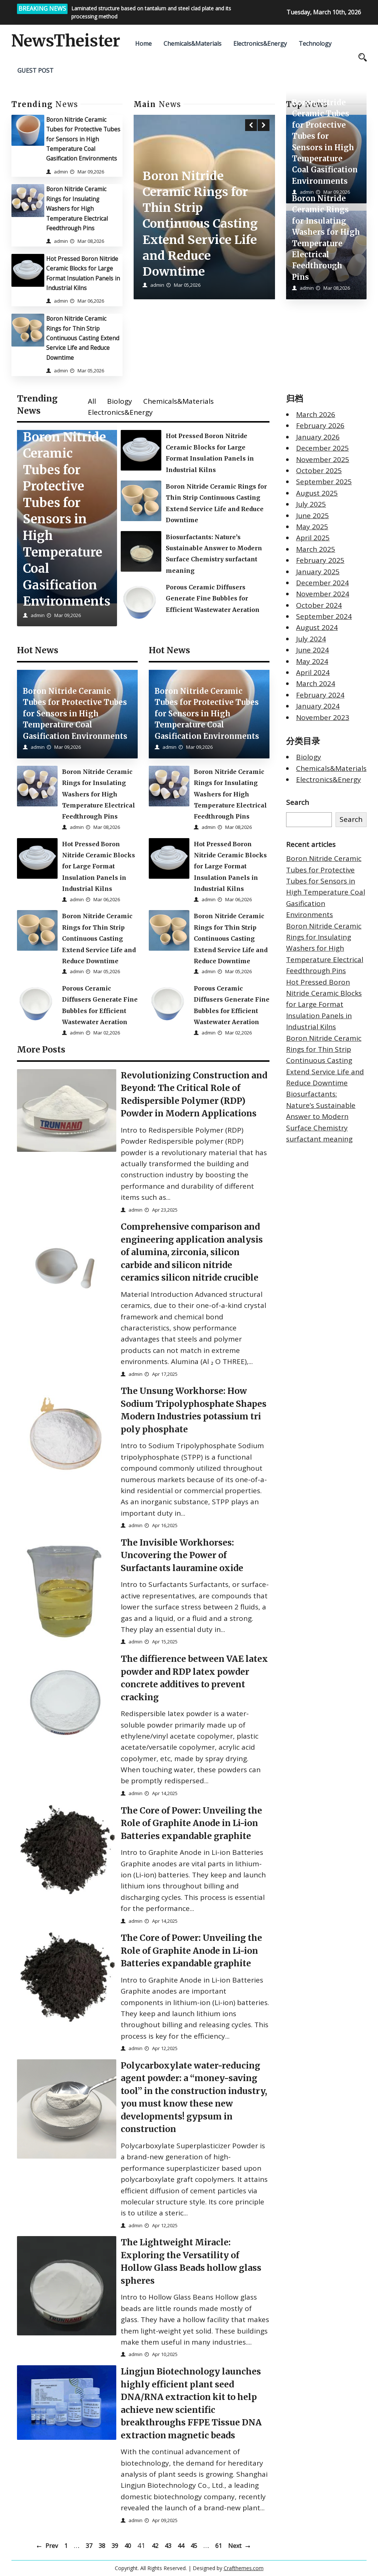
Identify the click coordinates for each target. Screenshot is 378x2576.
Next (234, 2546)
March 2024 (315, 683)
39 (114, 2546)
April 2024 (313, 672)
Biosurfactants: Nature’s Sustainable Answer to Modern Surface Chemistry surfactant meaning (320, 1116)
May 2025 (312, 526)
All (92, 401)
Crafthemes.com (244, 2568)
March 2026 (315, 414)
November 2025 (322, 459)
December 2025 (322, 448)
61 (218, 2546)
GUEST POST (35, 70)
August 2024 (317, 627)
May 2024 (312, 661)
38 (102, 2546)
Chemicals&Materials (192, 43)
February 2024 (320, 695)
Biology (119, 401)
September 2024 (324, 616)
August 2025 (317, 493)
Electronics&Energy (260, 43)
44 (181, 2546)
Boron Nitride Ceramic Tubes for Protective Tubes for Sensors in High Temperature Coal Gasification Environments (83, 139)
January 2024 (318, 706)
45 (193, 2546)
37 (89, 2546)
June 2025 (312, 515)
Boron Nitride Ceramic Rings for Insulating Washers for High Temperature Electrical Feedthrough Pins (77, 208)
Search (297, 802)
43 (168, 2546)
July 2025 (311, 504)
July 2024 (311, 639)
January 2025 (318, 571)
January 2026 (318, 437)
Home (143, 43)
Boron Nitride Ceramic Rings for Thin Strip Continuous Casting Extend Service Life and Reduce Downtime (82, 337)
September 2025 (324, 481)
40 (127, 2546)
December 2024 (322, 583)
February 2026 (320, 425)
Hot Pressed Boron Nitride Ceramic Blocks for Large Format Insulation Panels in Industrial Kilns (324, 1004)
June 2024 (312, 650)
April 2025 (313, 538)
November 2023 (322, 717)
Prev (51, 2546)
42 (155, 2546)
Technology (315, 43)
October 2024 (319, 605)
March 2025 (315, 549)
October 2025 (319, 470)
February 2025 (320, 560)
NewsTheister (65, 41)
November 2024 (322, 594)
